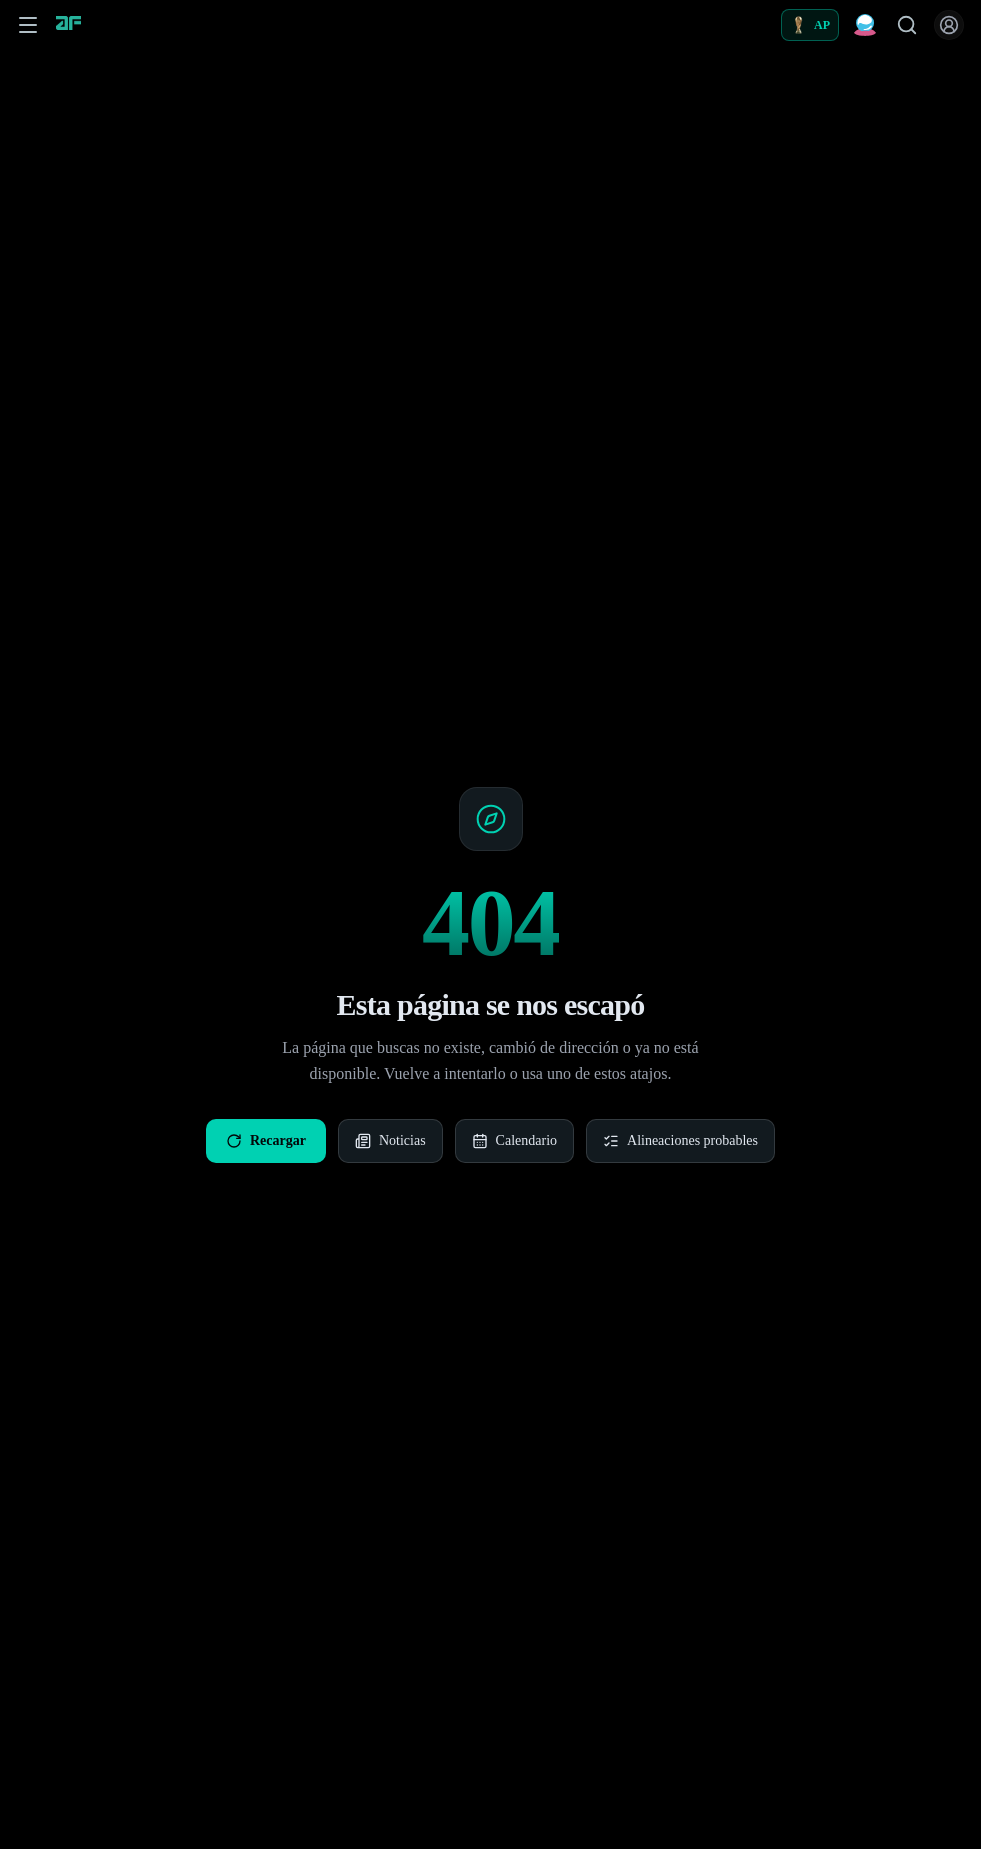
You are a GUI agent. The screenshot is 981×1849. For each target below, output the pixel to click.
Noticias (390, 1141)
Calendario (514, 1141)
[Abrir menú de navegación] (28, 25)
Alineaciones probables (680, 1141)
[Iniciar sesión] (949, 25)
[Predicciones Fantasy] (865, 25)
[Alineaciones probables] (810, 25)
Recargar (266, 1141)
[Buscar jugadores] (907, 25)
